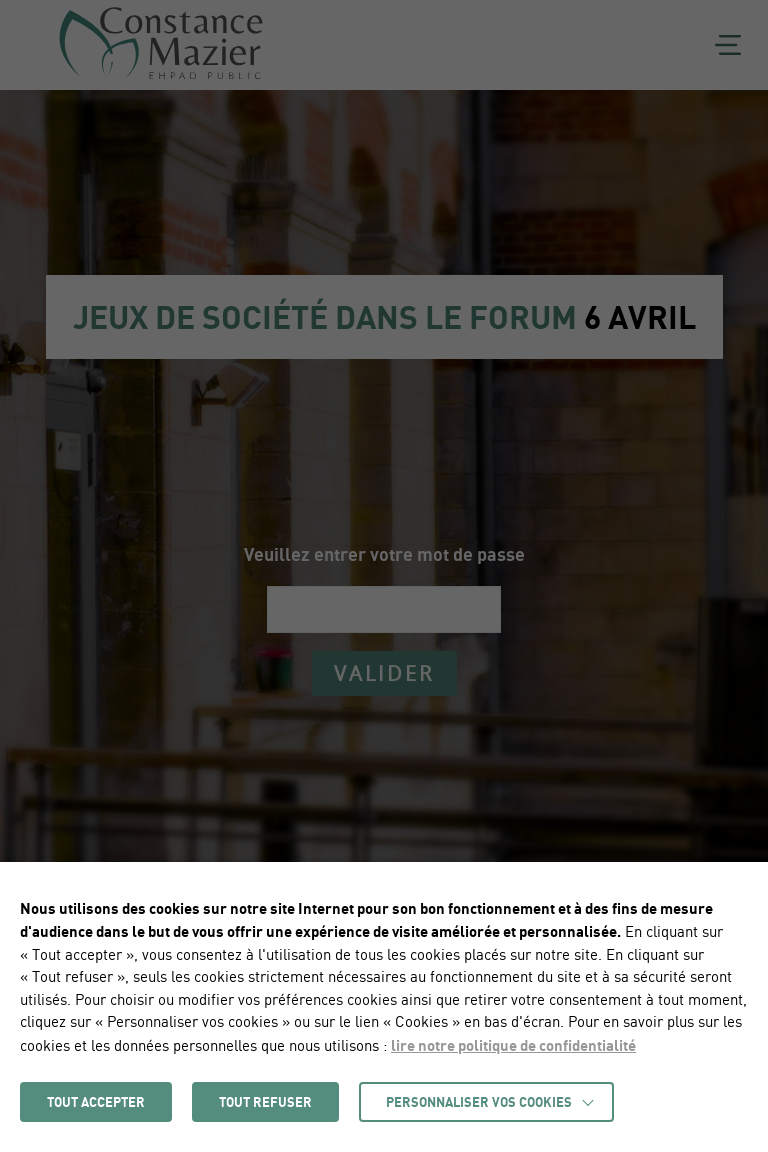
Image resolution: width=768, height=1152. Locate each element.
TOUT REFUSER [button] (265, 1102)
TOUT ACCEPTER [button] (96, 1102)
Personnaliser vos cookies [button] (479, 1102)
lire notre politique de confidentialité (513, 1045)
